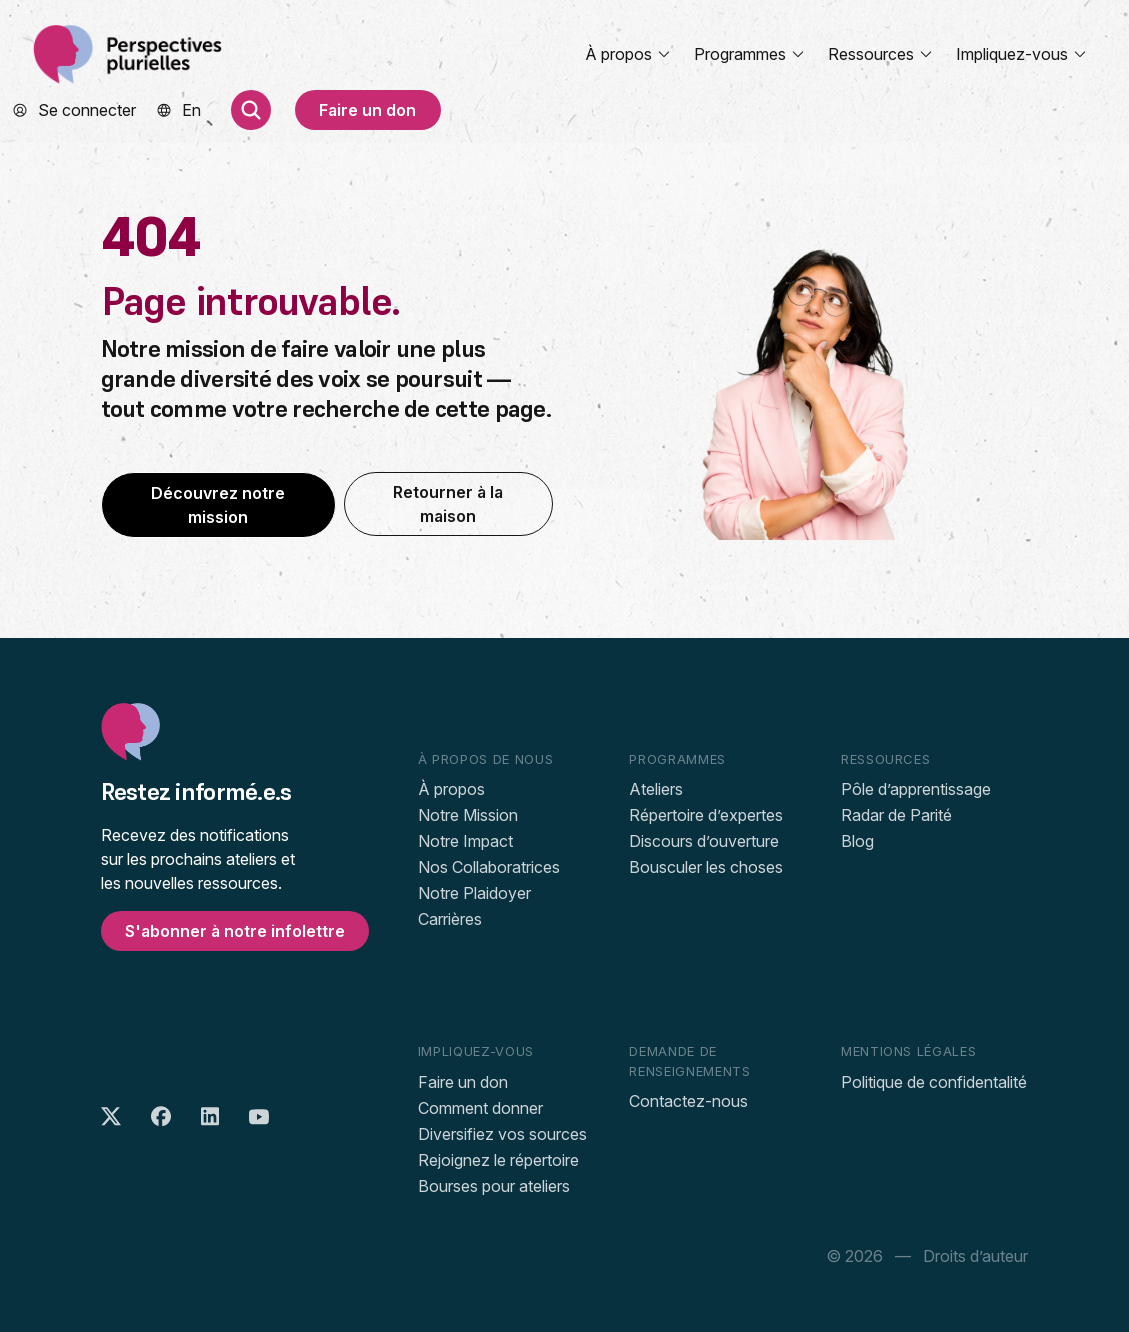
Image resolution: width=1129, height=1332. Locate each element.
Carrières (450, 919)
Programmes (750, 54)
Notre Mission (468, 815)
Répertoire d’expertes (706, 815)
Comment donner (480, 1108)
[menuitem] (191, 110)
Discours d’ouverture (704, 841)
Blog (857, 841)
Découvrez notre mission (218, 505)
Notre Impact (465, 841)
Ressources (881, 54)
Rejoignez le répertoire (498, 1160)
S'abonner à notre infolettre (235, 931)
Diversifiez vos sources (502, 1134)
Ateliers (656, 789)
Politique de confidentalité (934, 1082)
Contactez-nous (688, 1101)
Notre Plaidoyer (474, 893)
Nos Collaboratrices (489, 867)
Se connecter (87, 110)
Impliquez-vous (1022, 54)
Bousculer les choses (706, 867)
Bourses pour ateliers (494, 1186)
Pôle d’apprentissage (916, 789)
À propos (628, 54)
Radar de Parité (896, 815)
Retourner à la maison (448, 504)
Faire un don (367, 110)
